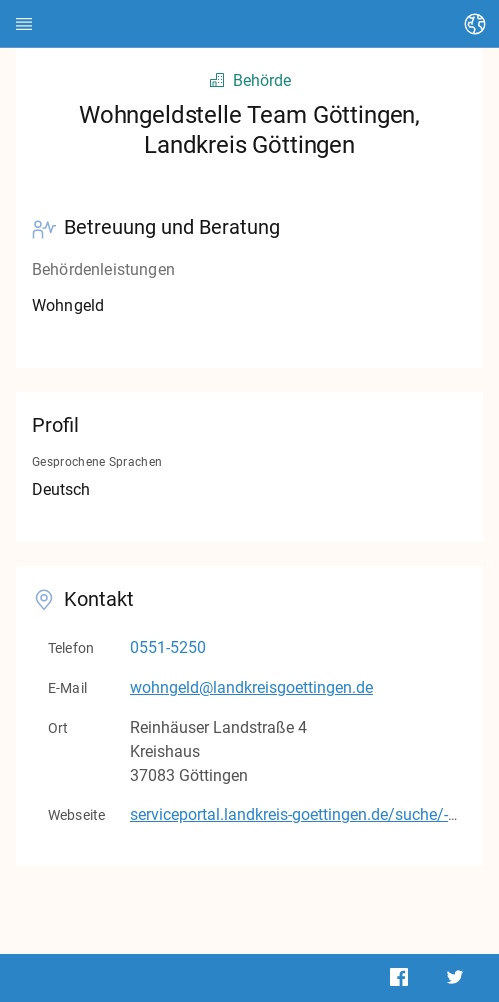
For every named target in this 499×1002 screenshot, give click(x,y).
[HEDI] (24, 24)
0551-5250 (168, 647)
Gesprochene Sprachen (97, 462)
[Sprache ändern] (475, 24)
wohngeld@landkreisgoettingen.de (251, 687)
